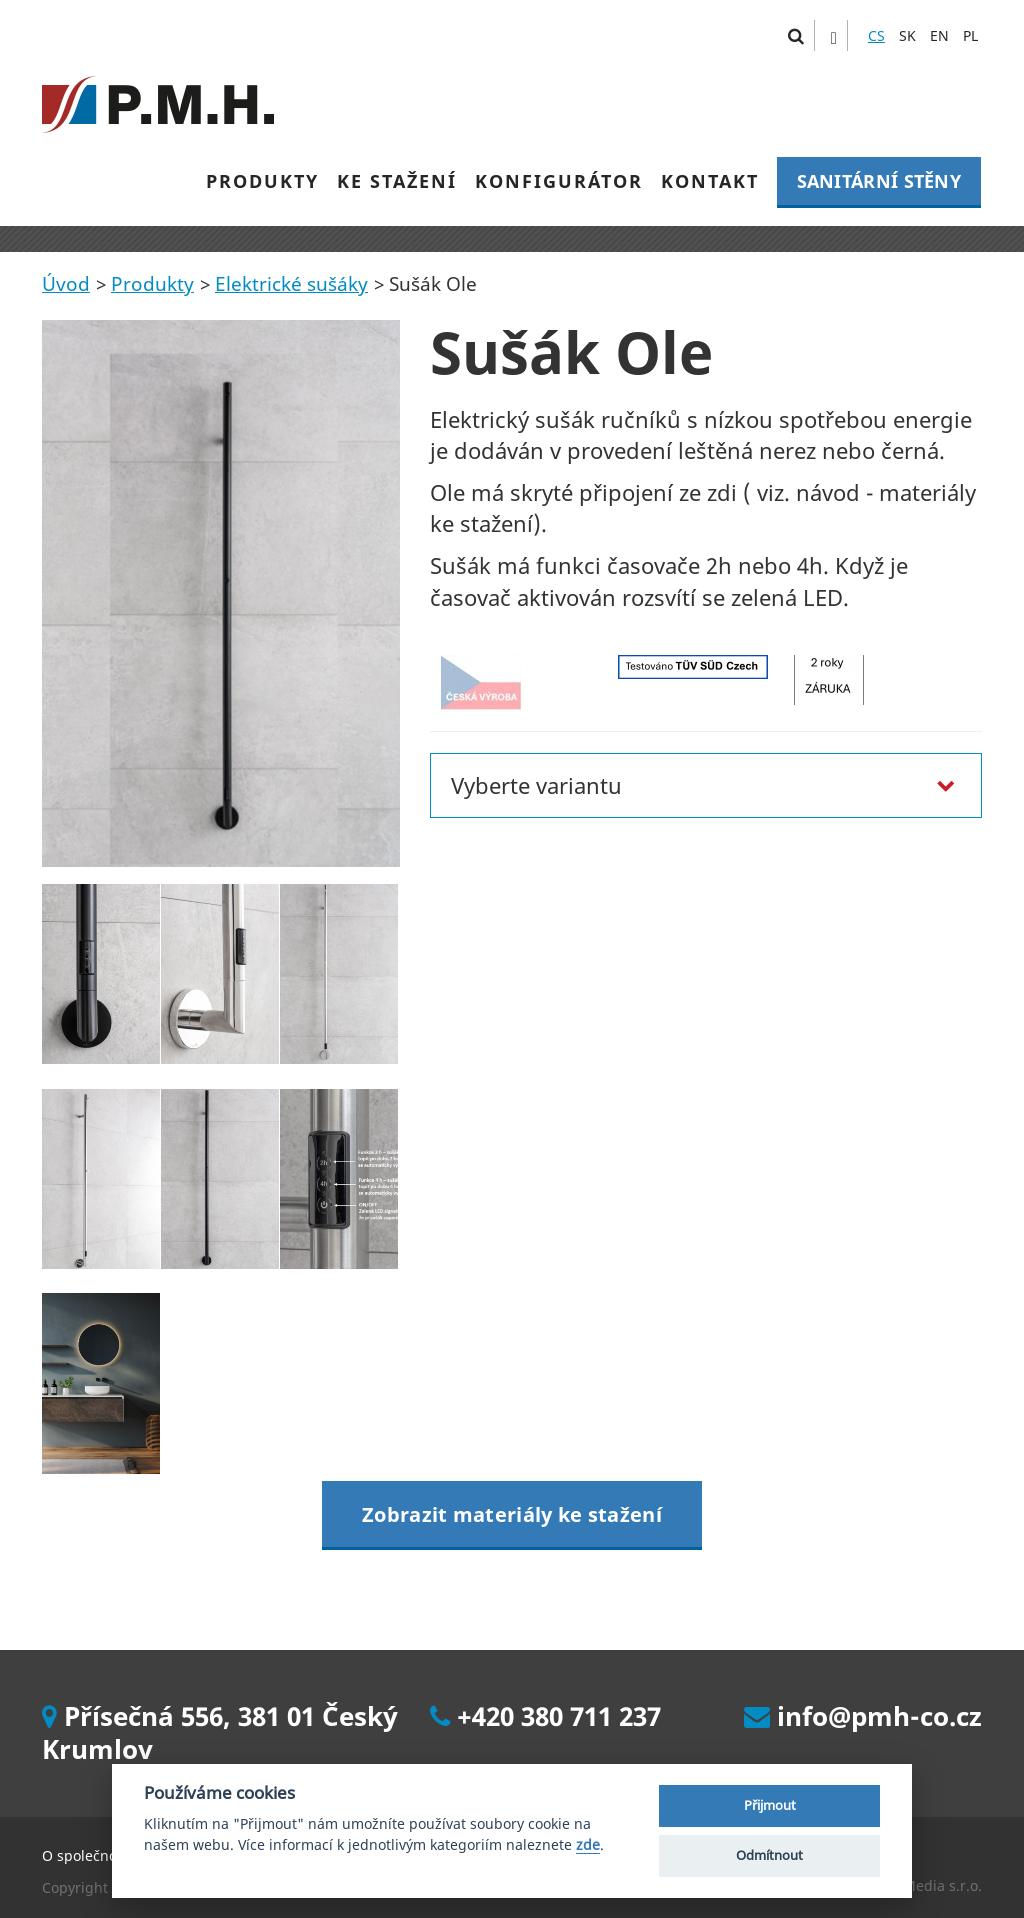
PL (970, 35)
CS (876, 35)
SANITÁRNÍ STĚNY (879, 181)
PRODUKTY (262, 181)
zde (588, 1845)
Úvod (66, 284)
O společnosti (87, 1855)
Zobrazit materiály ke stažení (512, 1514)
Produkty (152, 284)
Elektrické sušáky (291, 284)
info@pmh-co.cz (863, 1716)
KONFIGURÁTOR (559, 181)
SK (907, 35)
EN (939, 35)
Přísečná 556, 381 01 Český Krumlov (220, 1732)
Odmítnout (769, 1855)
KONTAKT (710, 181)
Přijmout (770, 1805)
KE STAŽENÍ (397, 181)
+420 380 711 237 (545, 1716)
